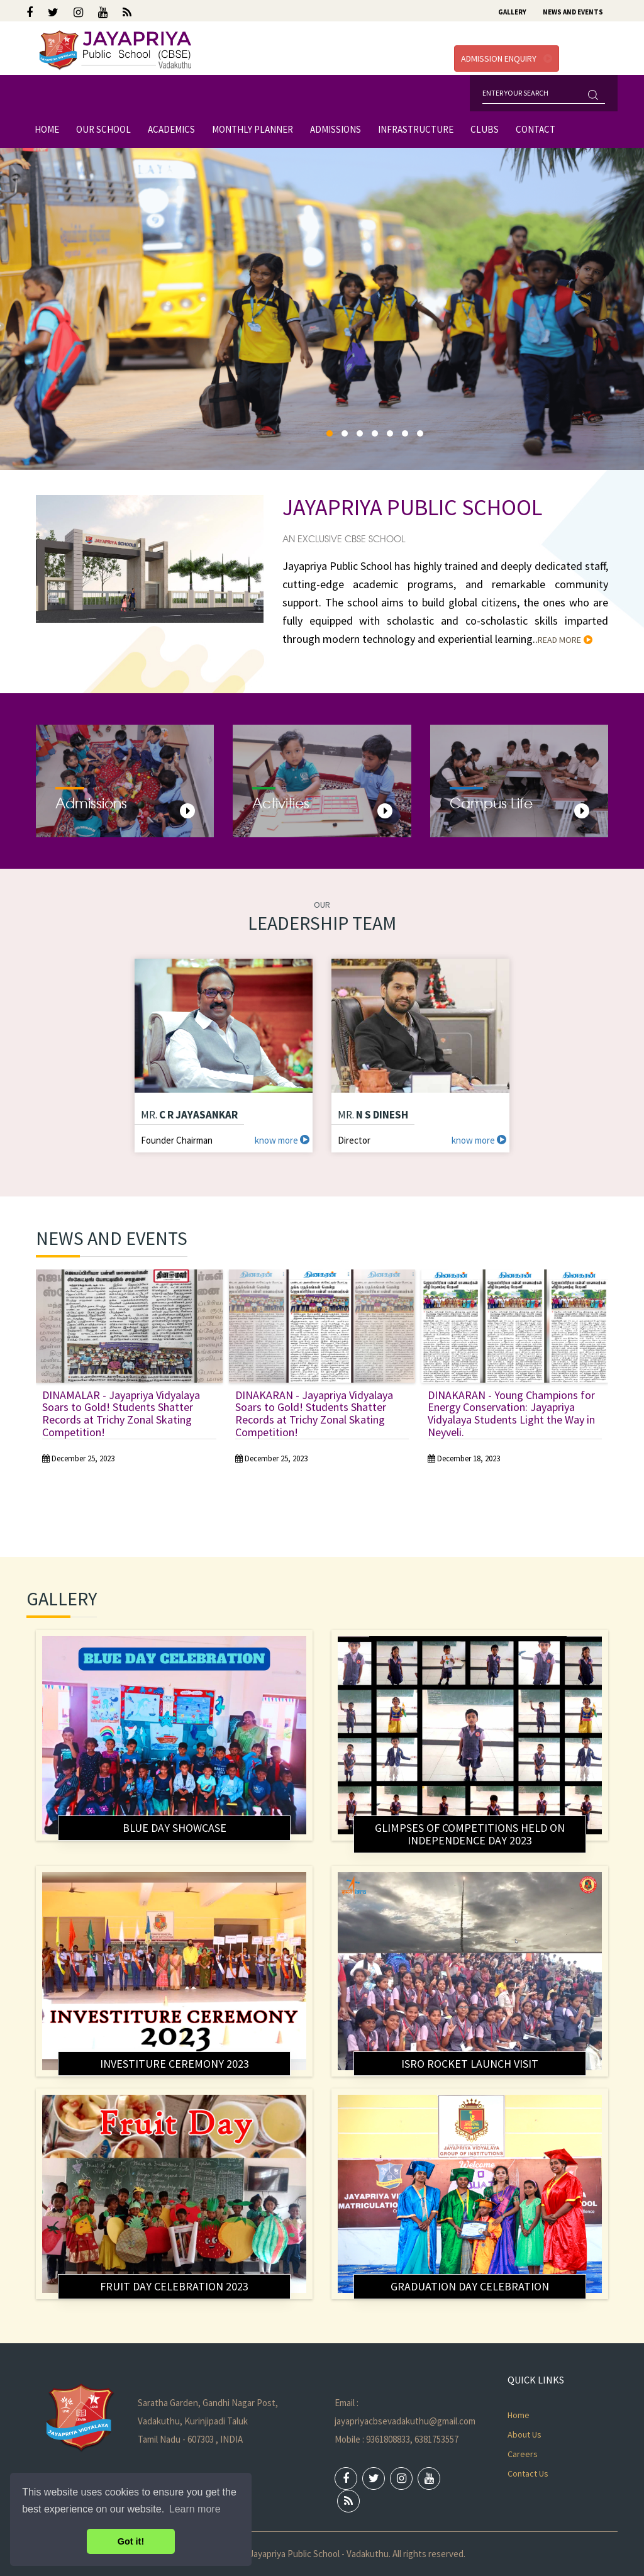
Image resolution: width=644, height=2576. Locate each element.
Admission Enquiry (506, 58)
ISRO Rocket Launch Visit (469, 2063)
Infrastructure (415, 129)
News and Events (573, 12)
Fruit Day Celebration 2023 (174, 2286)
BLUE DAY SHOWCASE (174, 1827)
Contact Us (528, 2473)
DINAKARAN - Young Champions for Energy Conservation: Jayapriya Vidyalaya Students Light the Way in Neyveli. (511, 1413)
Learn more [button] (195, 2509)
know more (282, 1140)
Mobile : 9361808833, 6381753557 (396, 2439)
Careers (523, 2454)
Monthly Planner (252, 129)
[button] (329, 433)
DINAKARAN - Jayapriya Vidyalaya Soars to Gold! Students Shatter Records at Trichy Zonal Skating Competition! (314, 1413)
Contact (535, 129)
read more (565, 639)
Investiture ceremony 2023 (174, 2063)
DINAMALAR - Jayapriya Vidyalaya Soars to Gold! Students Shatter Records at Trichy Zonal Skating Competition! (121, 1413)
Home (47, 129)
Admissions (335, 129)
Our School (103, 129)
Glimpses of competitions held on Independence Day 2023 (470, 1834)
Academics (171, 129)
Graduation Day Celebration (470, 2286)
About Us (524, 2434)
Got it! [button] (131, 2541)
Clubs (484, 129)
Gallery (512, 12)
